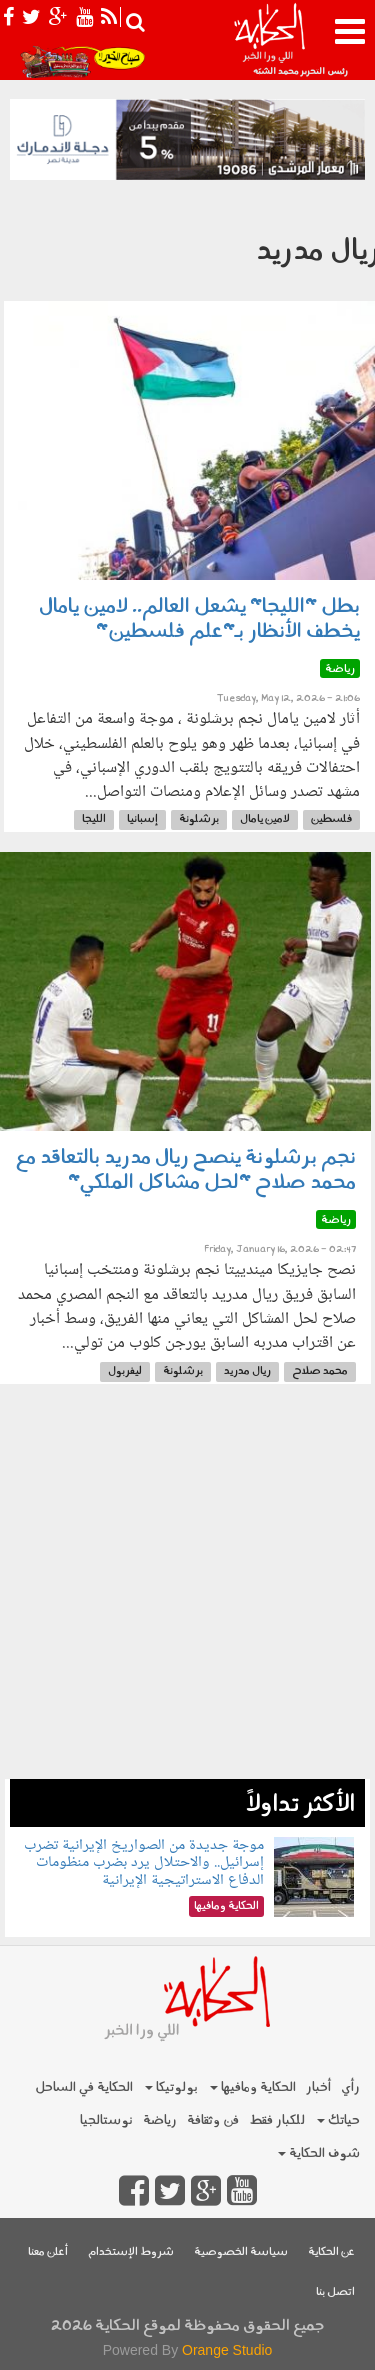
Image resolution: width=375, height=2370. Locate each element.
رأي (350, 2087)
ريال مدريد (247, 1371)
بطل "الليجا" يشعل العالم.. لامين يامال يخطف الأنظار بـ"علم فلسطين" (199, 619)
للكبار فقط (277, 2120)
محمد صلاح (320, 1371)
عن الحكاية (331, 2252)
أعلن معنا (48, 2252)
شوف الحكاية (319, 2153)
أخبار (318, 2087)
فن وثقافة (213, 2120)
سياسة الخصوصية (241, 2252)
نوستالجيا (106, 2120)
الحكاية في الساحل (84, 2087)
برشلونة (199, 819)
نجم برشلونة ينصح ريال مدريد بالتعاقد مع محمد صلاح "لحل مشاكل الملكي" (185, 1170)
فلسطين (331, 819)
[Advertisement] (187, 1591)
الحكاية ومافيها (253, 2087)
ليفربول (125, 1371)
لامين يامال (265, 819)
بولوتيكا (171, 2087)
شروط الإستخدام (131, 2252)
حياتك (338, 2120)
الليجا (94, 819)
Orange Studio (227, 2350)
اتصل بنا (335, 2292)
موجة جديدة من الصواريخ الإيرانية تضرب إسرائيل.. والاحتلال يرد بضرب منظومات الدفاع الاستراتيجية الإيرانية (144, 1863)
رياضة (160, 2120)
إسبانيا (142, 819)
